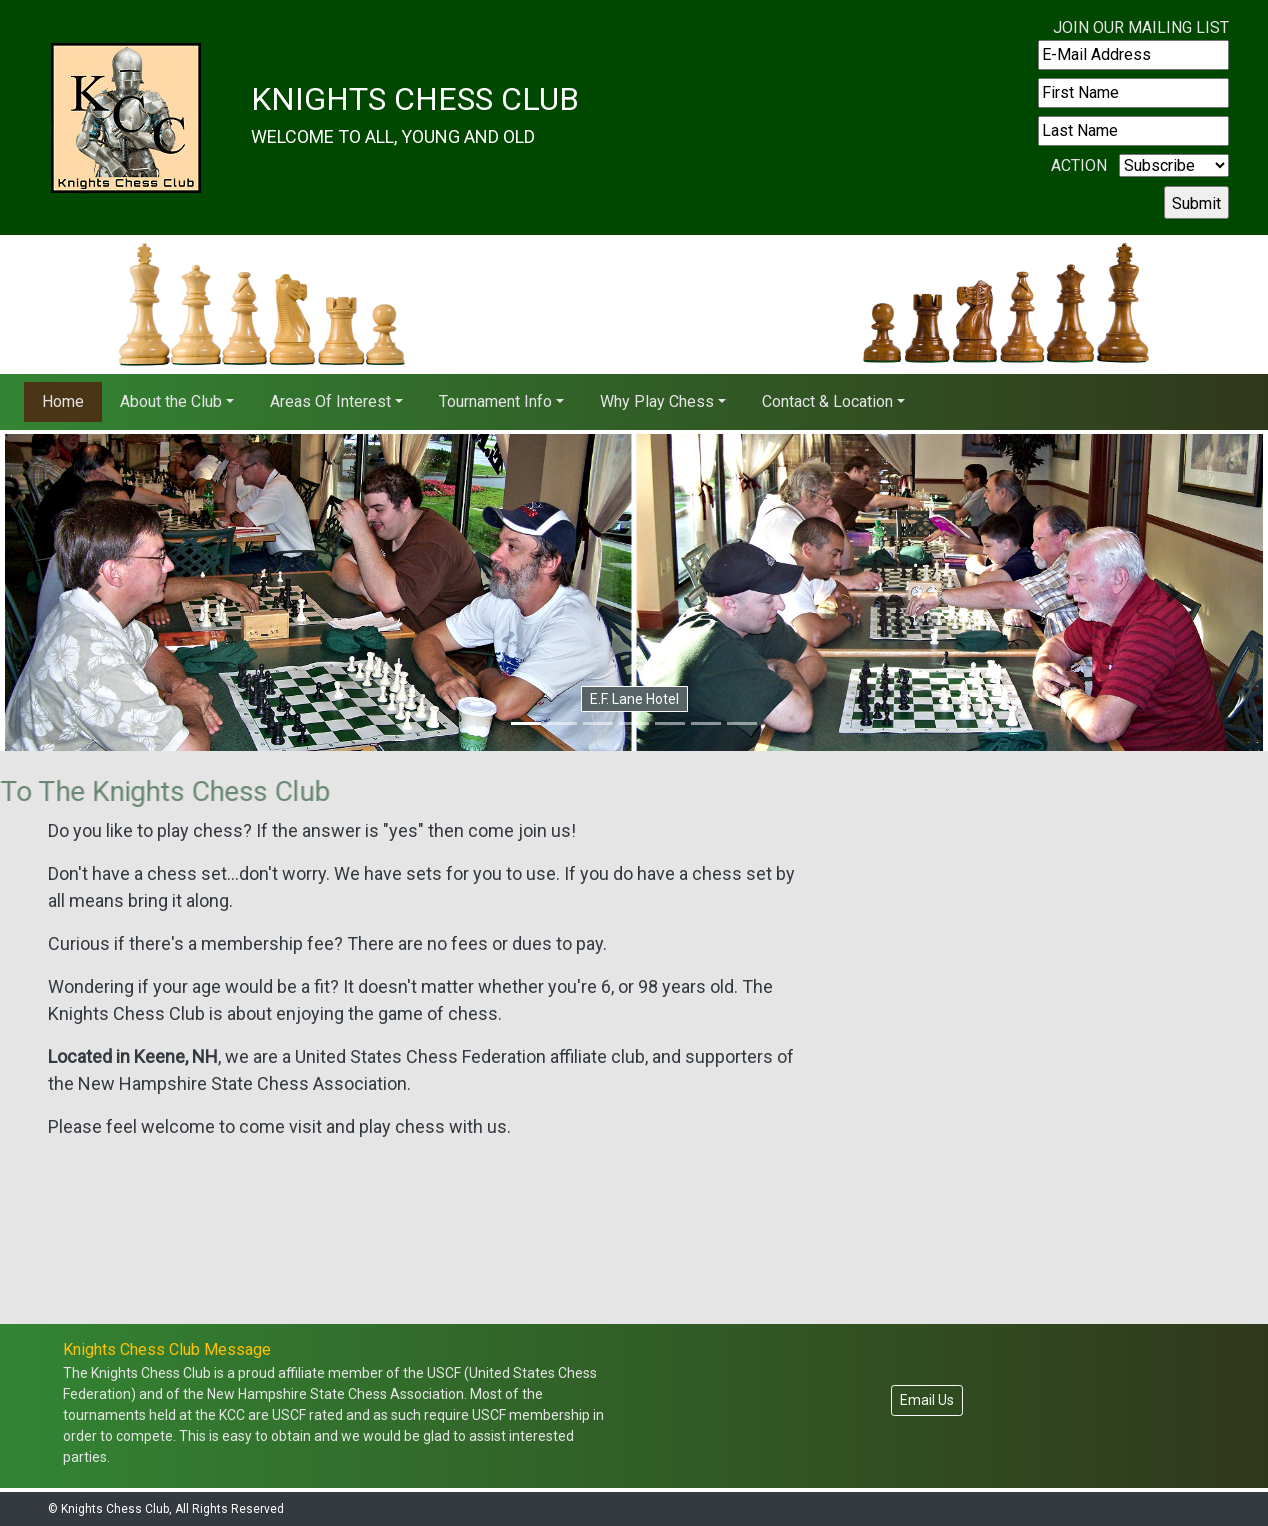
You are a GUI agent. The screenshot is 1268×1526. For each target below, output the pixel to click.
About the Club (171, 401)
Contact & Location (827, 401)
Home (63, 401)
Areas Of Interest (330, 401)
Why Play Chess (657, 401)
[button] (95, 592)
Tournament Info (495, 401)
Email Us (927, 1400)
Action (1079, 165)
